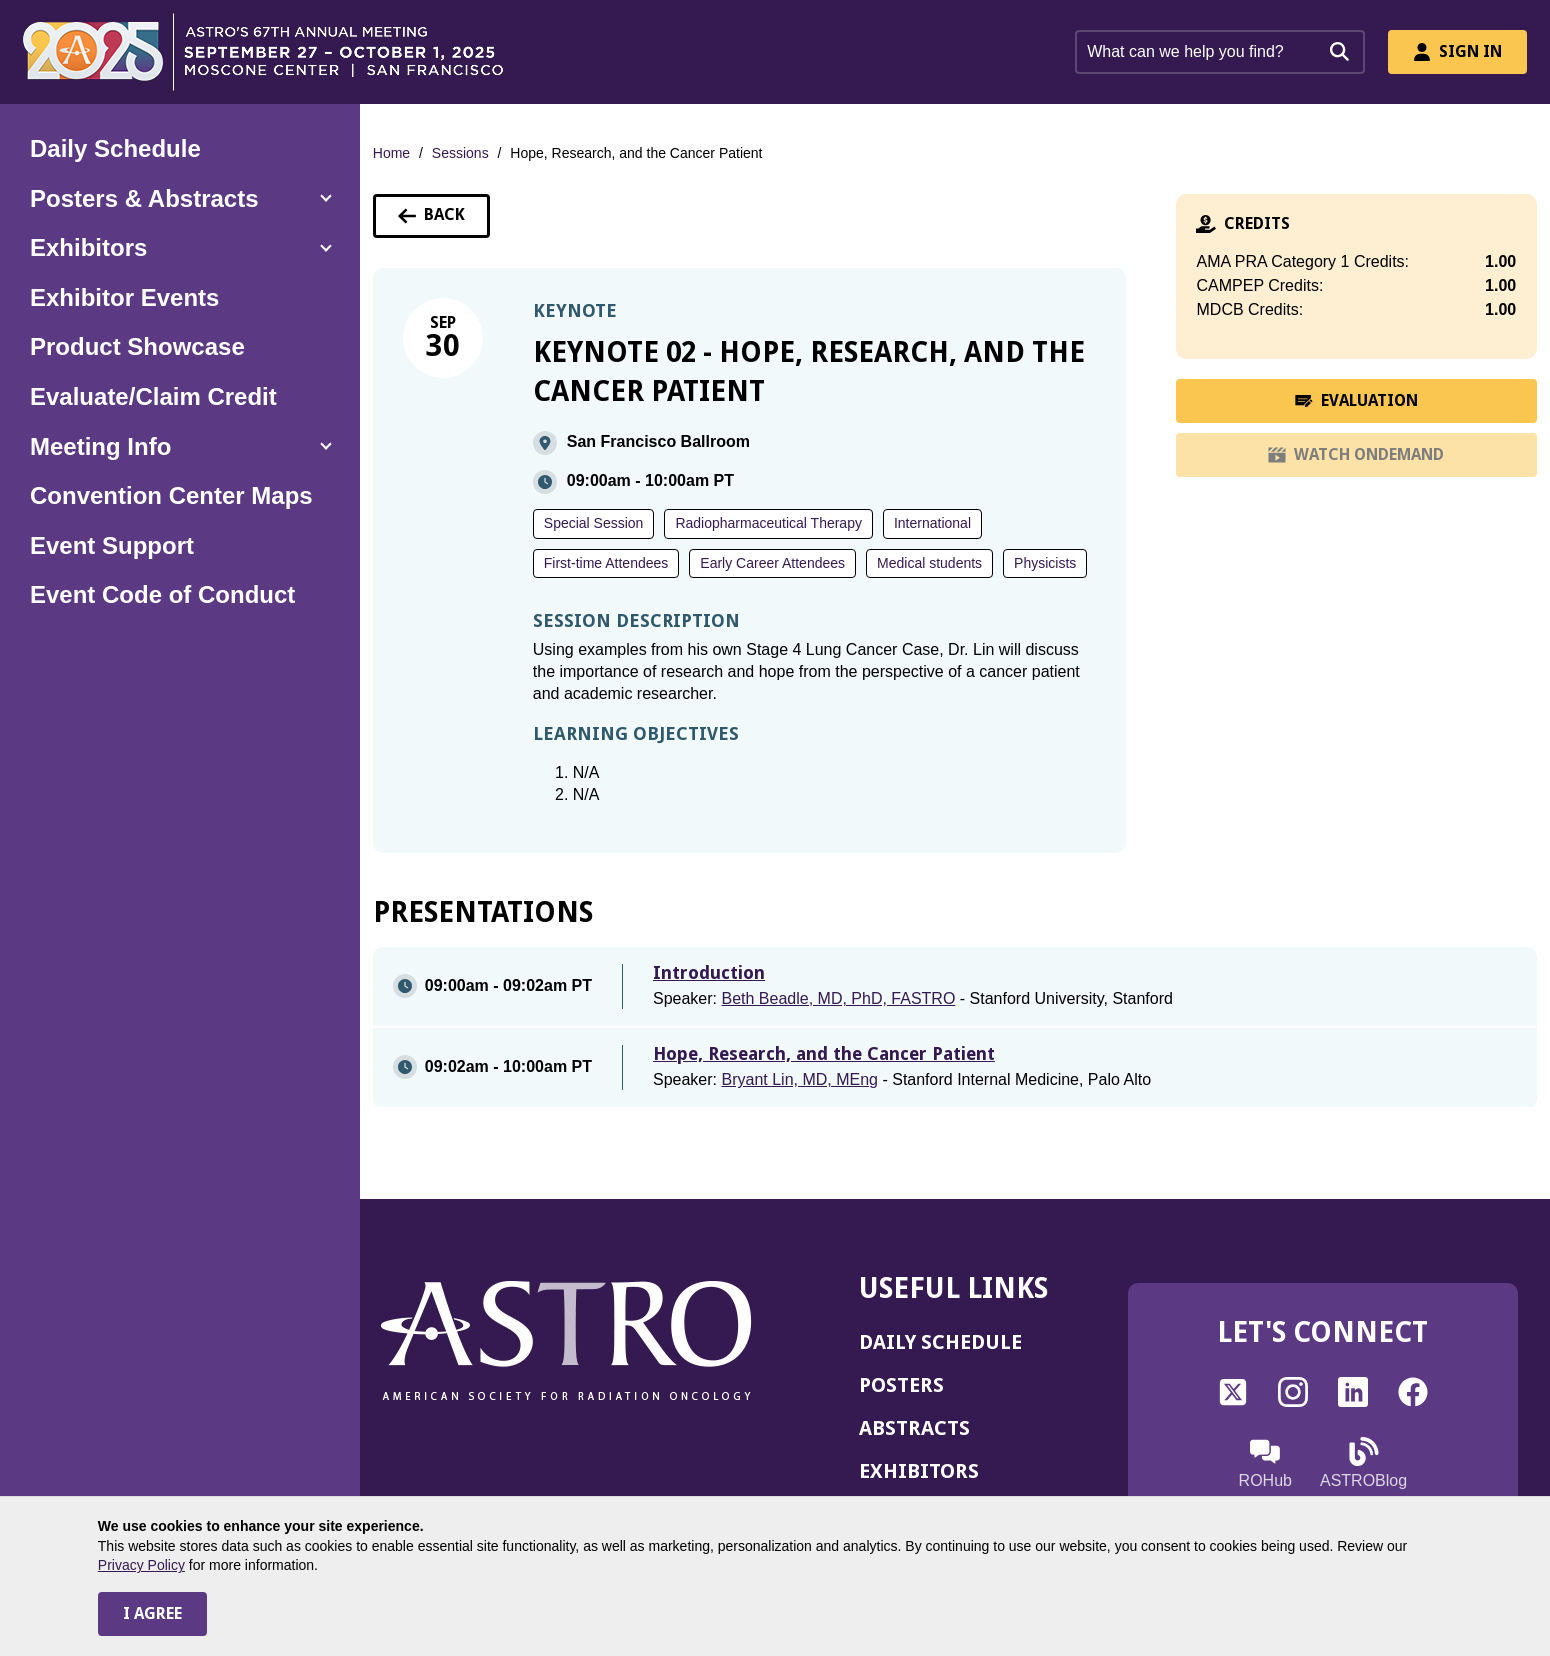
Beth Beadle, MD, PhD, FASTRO (838, 998)
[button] (180, 199)
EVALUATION (1364, 407)
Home (391, 153)
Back (444, 221)
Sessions (460, 153)
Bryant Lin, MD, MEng (799, 1079)
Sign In (1457, 51)
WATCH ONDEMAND (1356, 461)
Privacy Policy (141, 1565)
